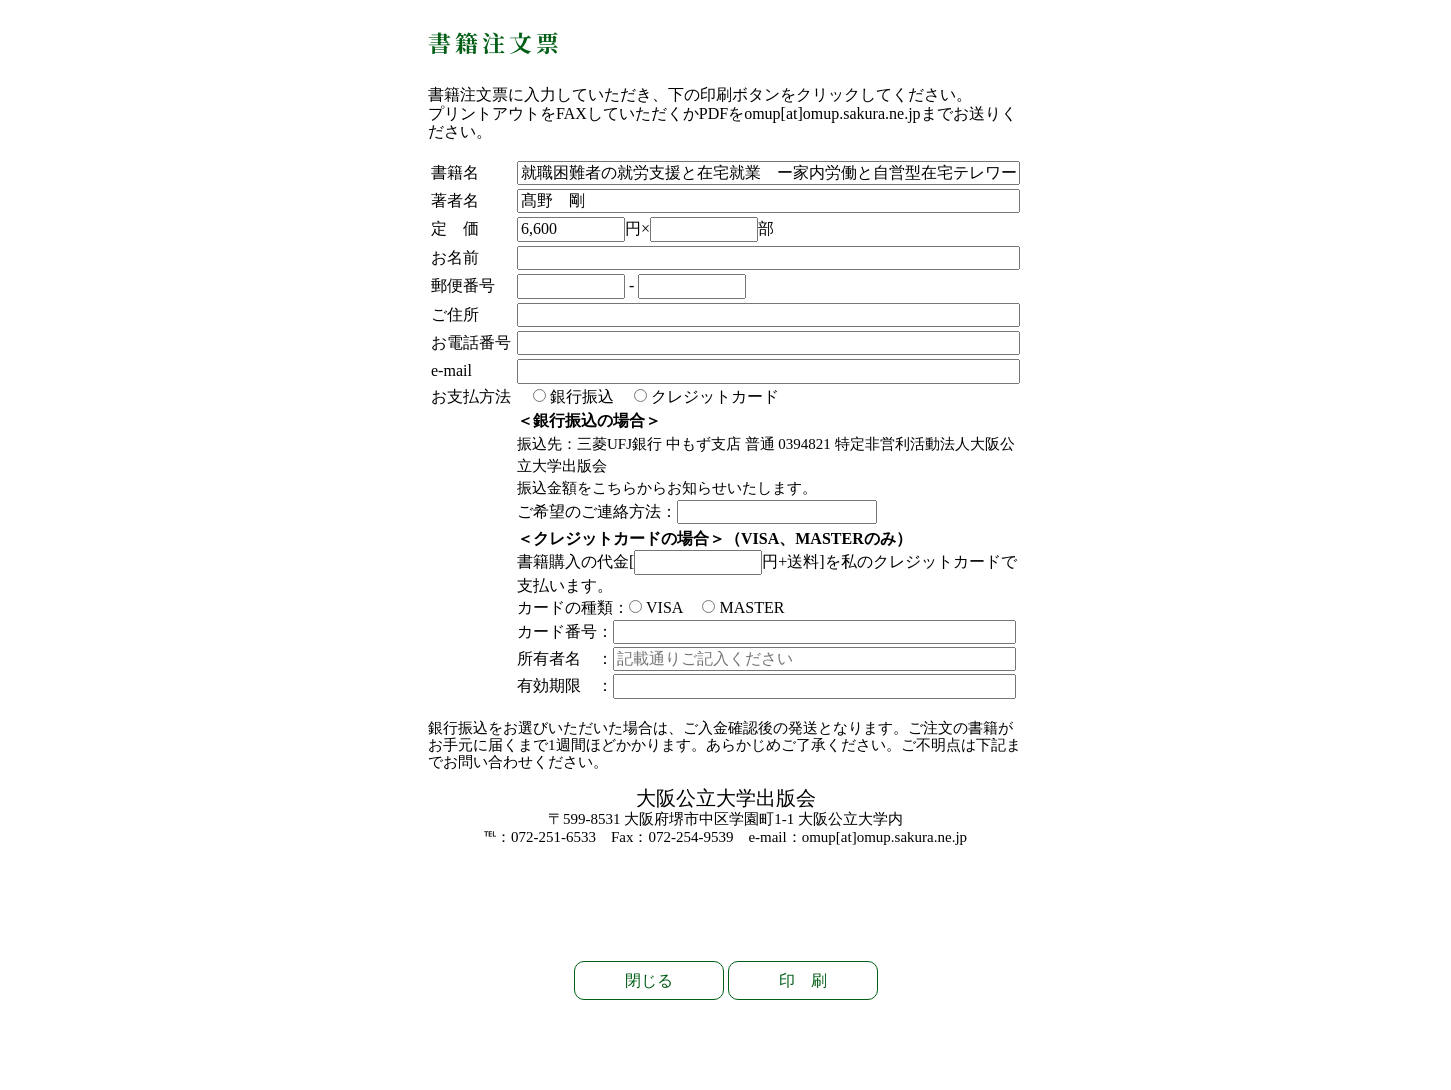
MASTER (743, 607)
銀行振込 (573, 396)
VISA (655, 607)
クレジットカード (706, 396)
